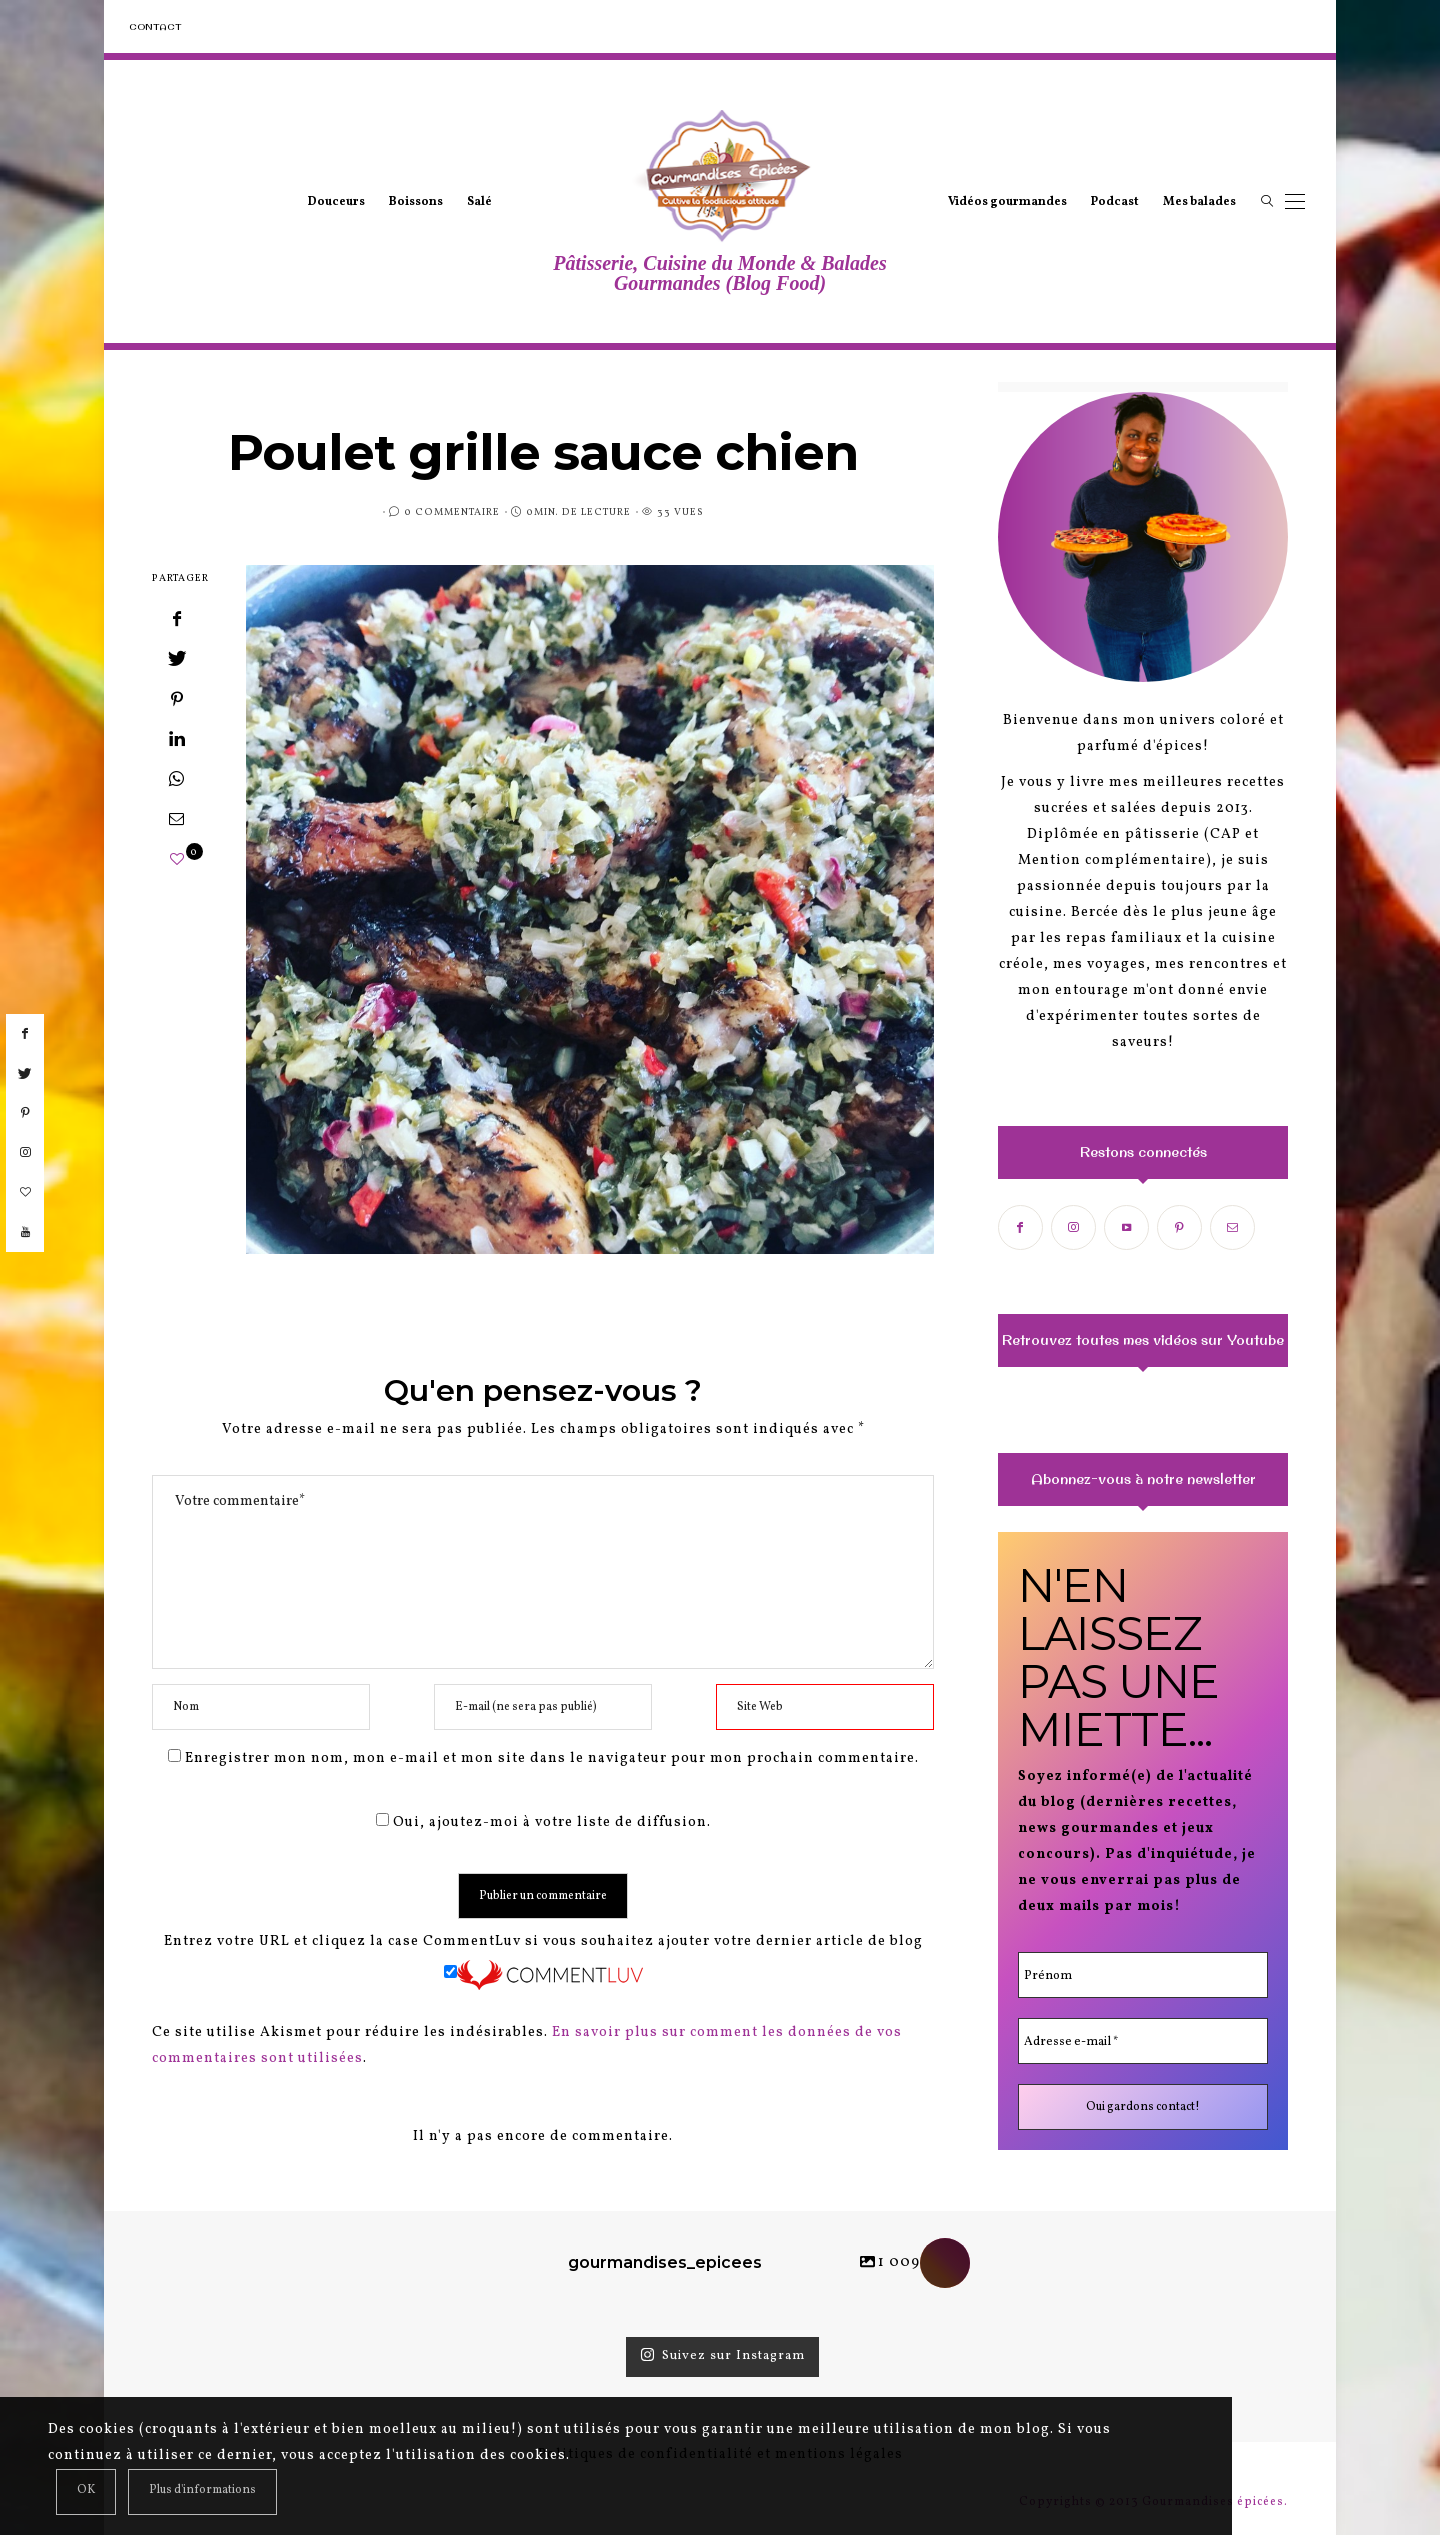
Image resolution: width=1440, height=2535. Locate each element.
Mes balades (1199, 202)
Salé (479, 202)
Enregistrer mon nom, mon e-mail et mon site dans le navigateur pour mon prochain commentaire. (552, 1758)
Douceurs (336, 202)
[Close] (86, 2492)
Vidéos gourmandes (1007, 202)
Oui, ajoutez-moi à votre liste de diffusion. (543, 1822)
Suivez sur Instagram (722, 2356)
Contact (155, 26)
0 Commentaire (452, 512)
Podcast (1115, 202)
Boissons (416, 202)
